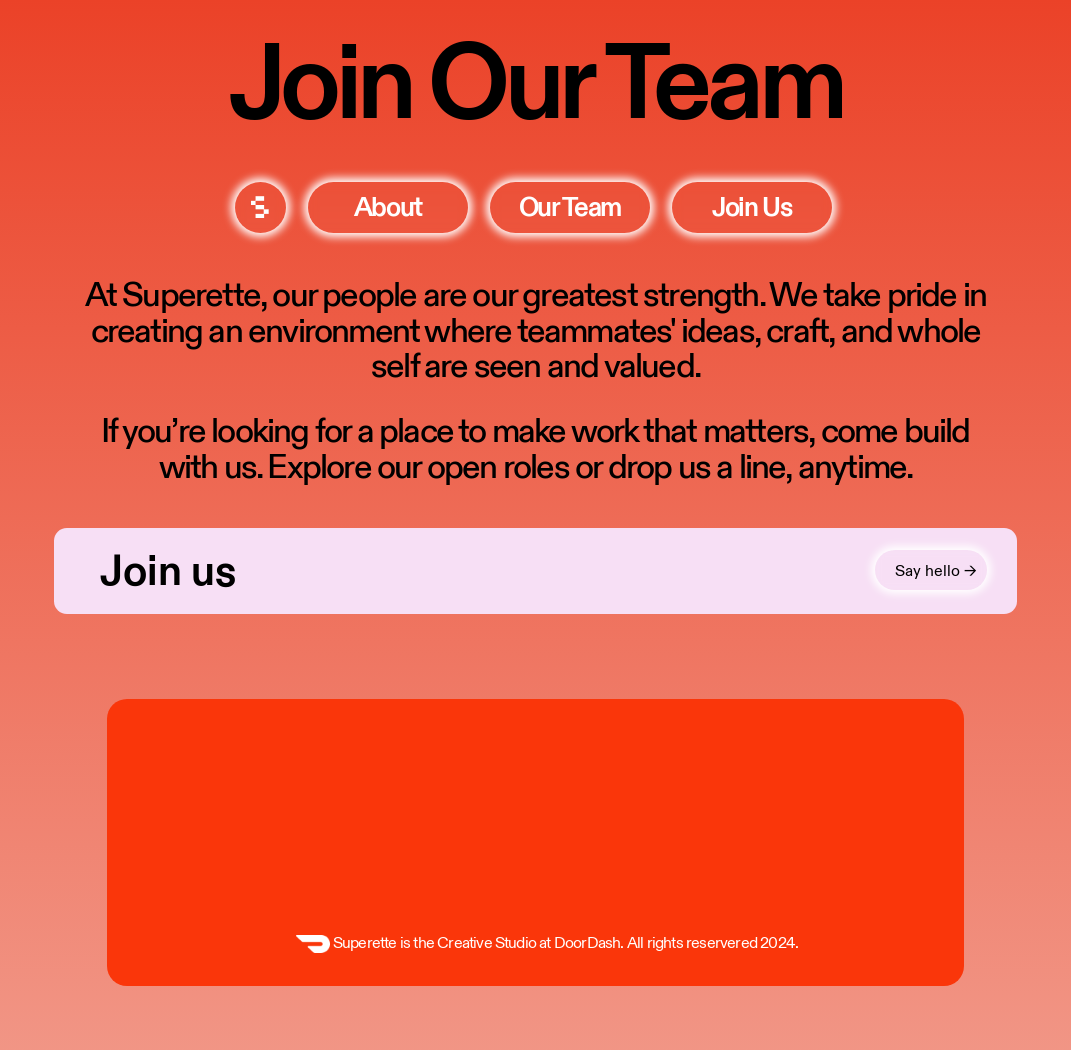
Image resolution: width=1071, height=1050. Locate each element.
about (388, 208)
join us (752, 208)
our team (570, 208)
